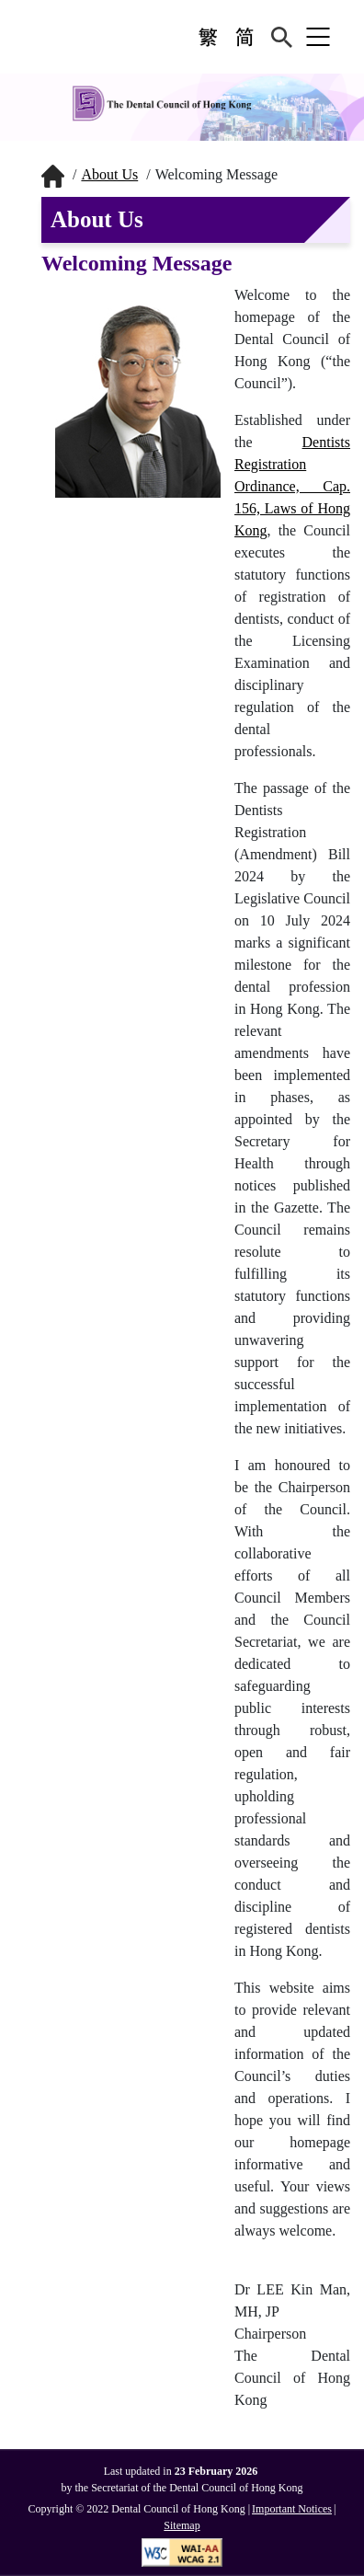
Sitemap (181, 2525)
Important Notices (292, 2508)
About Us (109, 174)
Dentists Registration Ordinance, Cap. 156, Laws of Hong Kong (292, 486)
